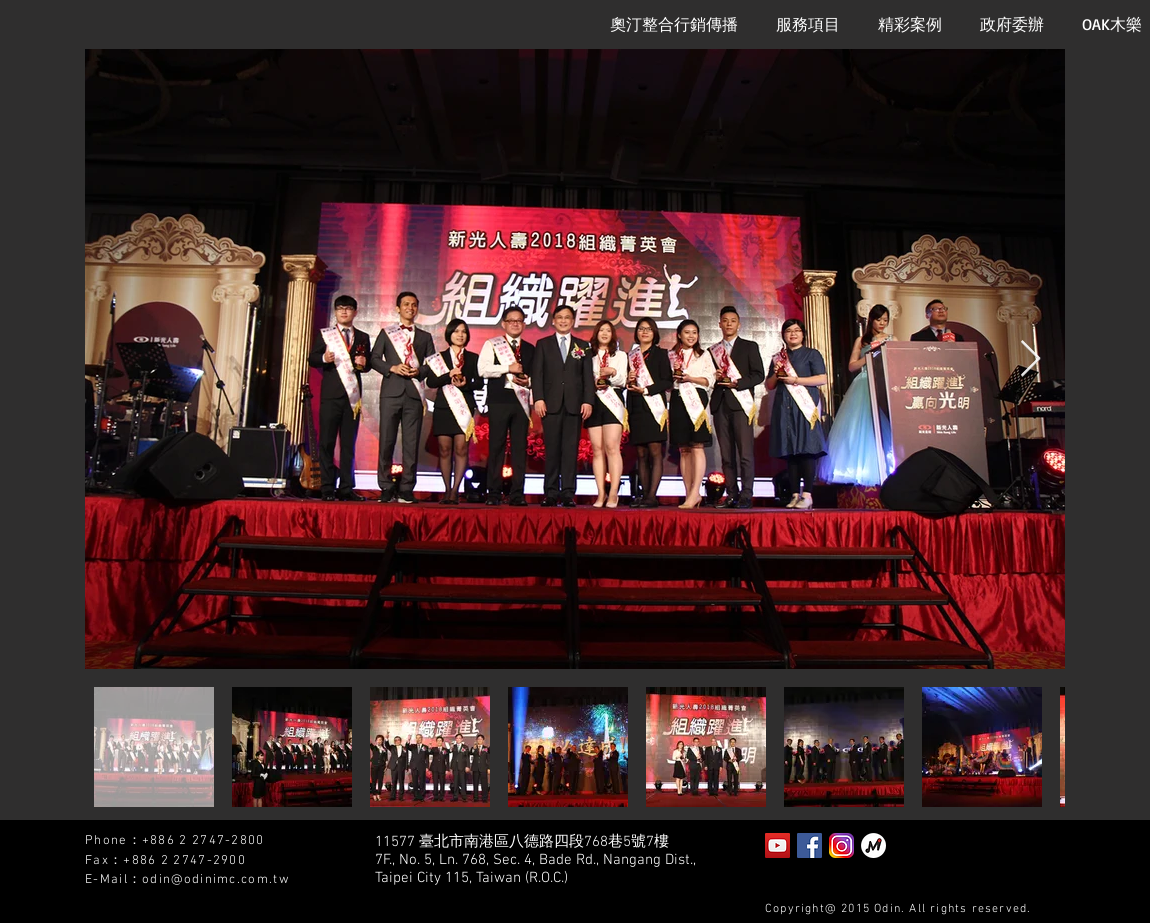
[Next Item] (1030, 359)
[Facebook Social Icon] (809, 845)
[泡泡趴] (873, 845)
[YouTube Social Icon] (777, 845)
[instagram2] (841, 845)
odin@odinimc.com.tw (216, 880)
